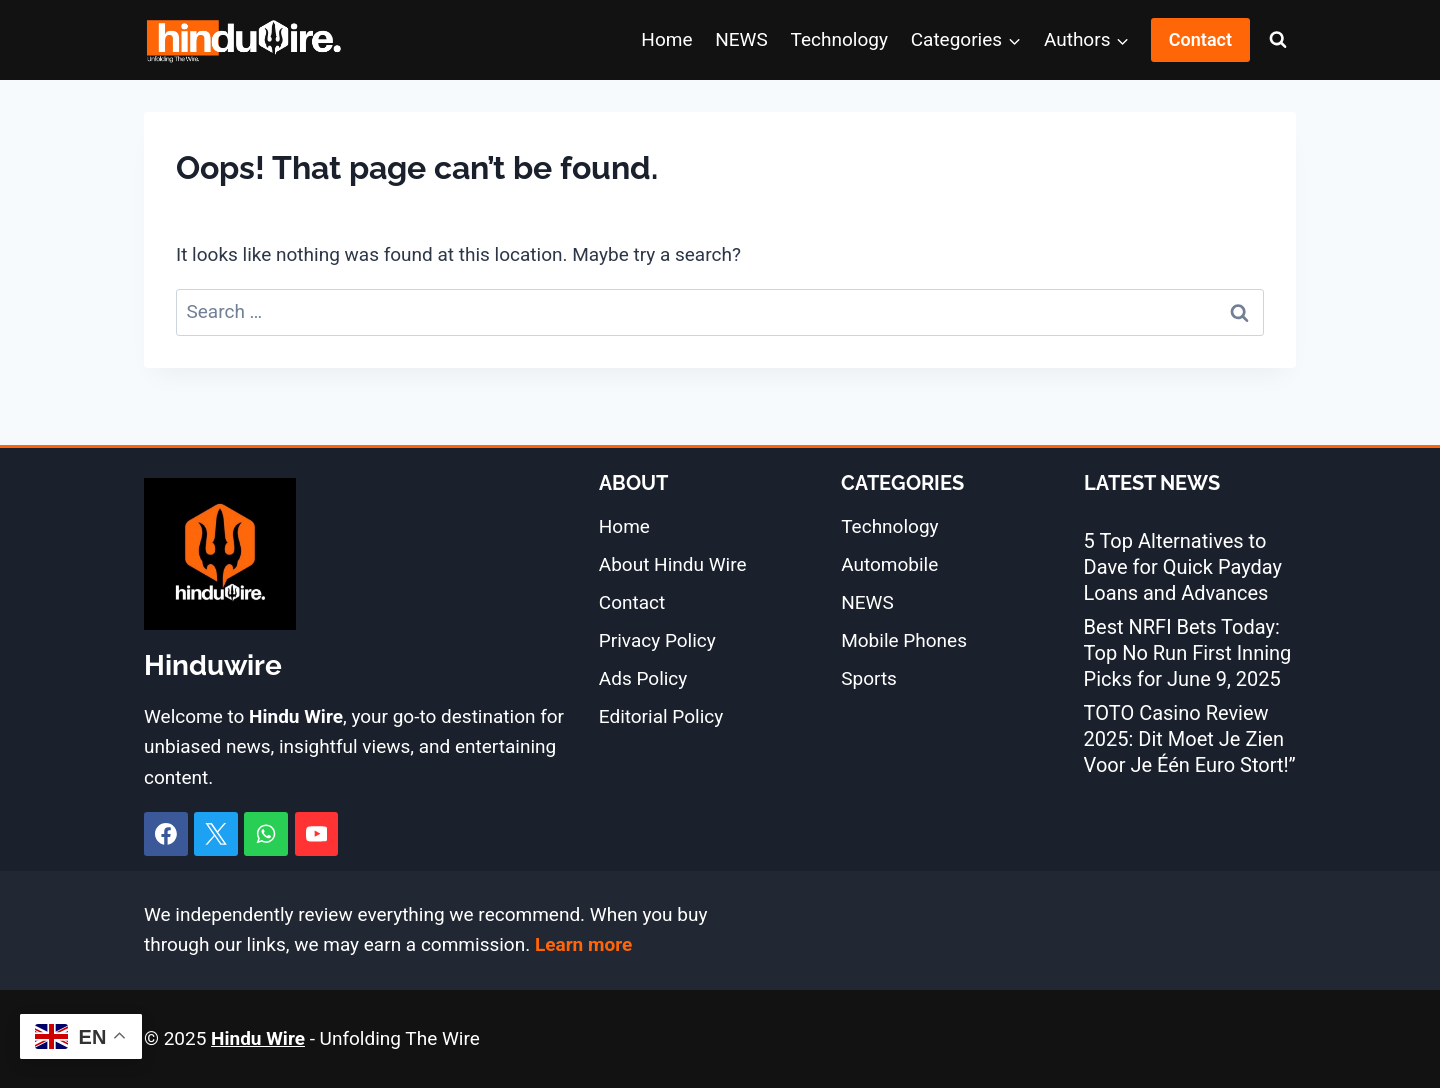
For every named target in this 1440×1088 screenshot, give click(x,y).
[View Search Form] (1278, 40)
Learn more (583, 944)
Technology (839, 39)
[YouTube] (317, 834)
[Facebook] (166, 834)
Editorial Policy (661, 716)
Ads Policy (643, 678)
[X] (216, 834)
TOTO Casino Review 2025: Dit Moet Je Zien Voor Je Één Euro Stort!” (1190, 739)
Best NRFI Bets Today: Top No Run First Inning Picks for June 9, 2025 (1188, 653)
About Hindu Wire (673, 564)
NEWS (741, 39)
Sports (869, 678)
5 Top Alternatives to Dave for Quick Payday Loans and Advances (1183, 567)
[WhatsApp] (266, 834)
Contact (1200, 39)
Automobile (889, 564)
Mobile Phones (904, 640)
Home (666, 39)
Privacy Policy (657, 640)
